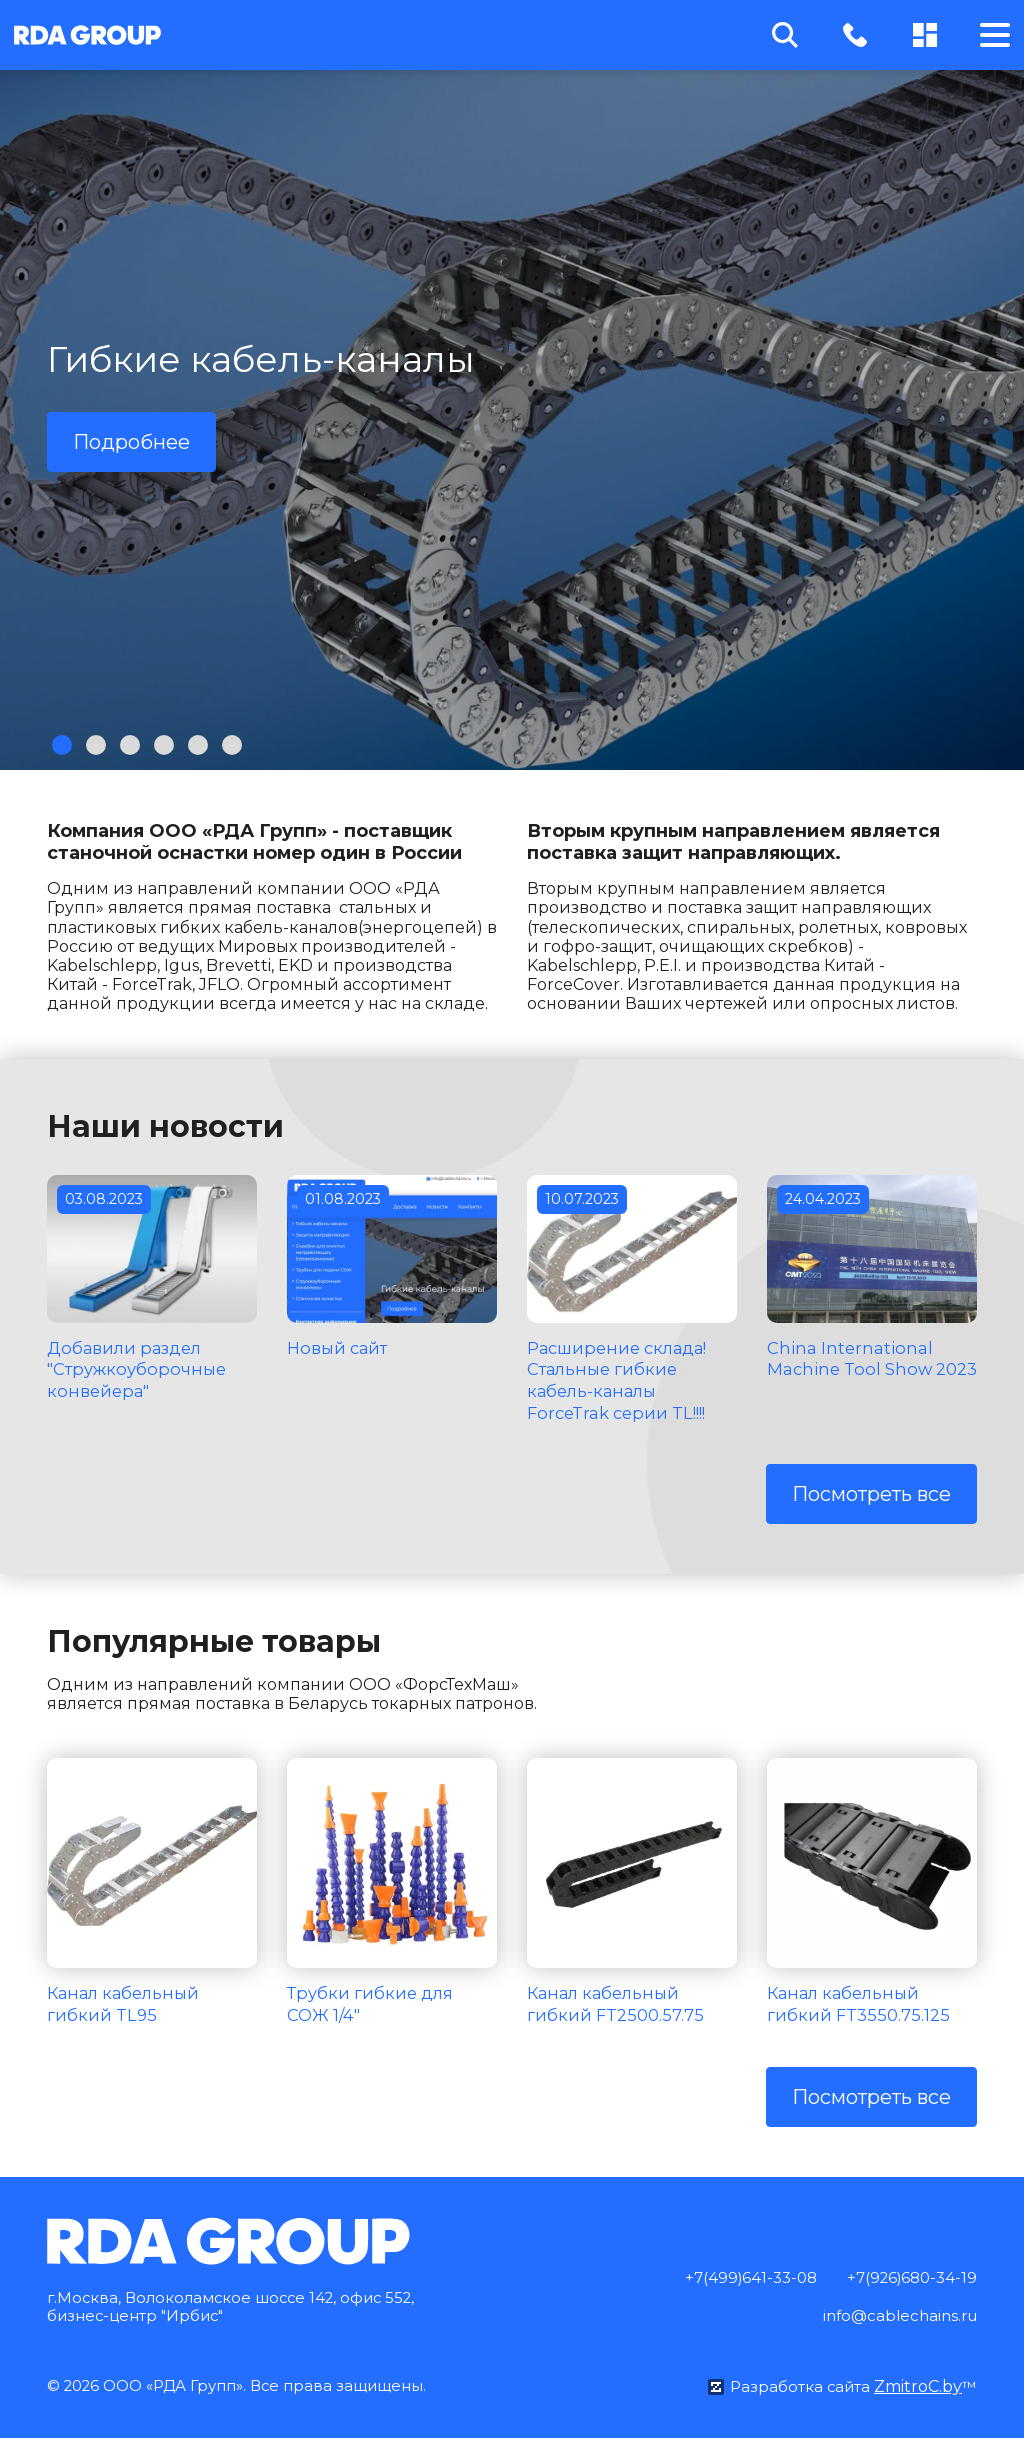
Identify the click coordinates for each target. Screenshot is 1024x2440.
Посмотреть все (871, 1494)
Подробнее (131, 442)
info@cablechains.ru (895, 2318)
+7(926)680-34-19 (908, 2279)
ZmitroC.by (917, 2388)
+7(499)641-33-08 (739, 2279)
